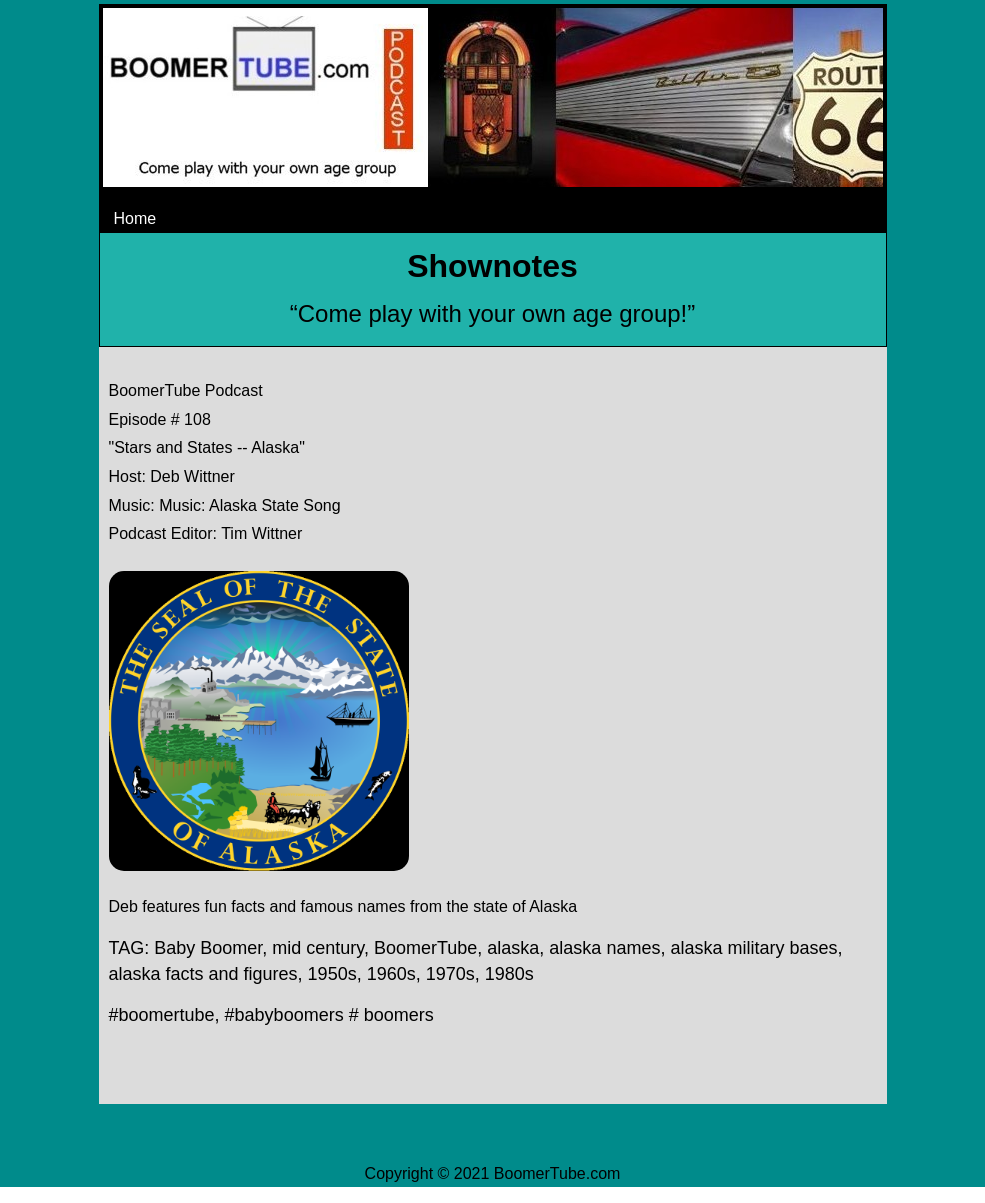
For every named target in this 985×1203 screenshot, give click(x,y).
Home (135, 218)
